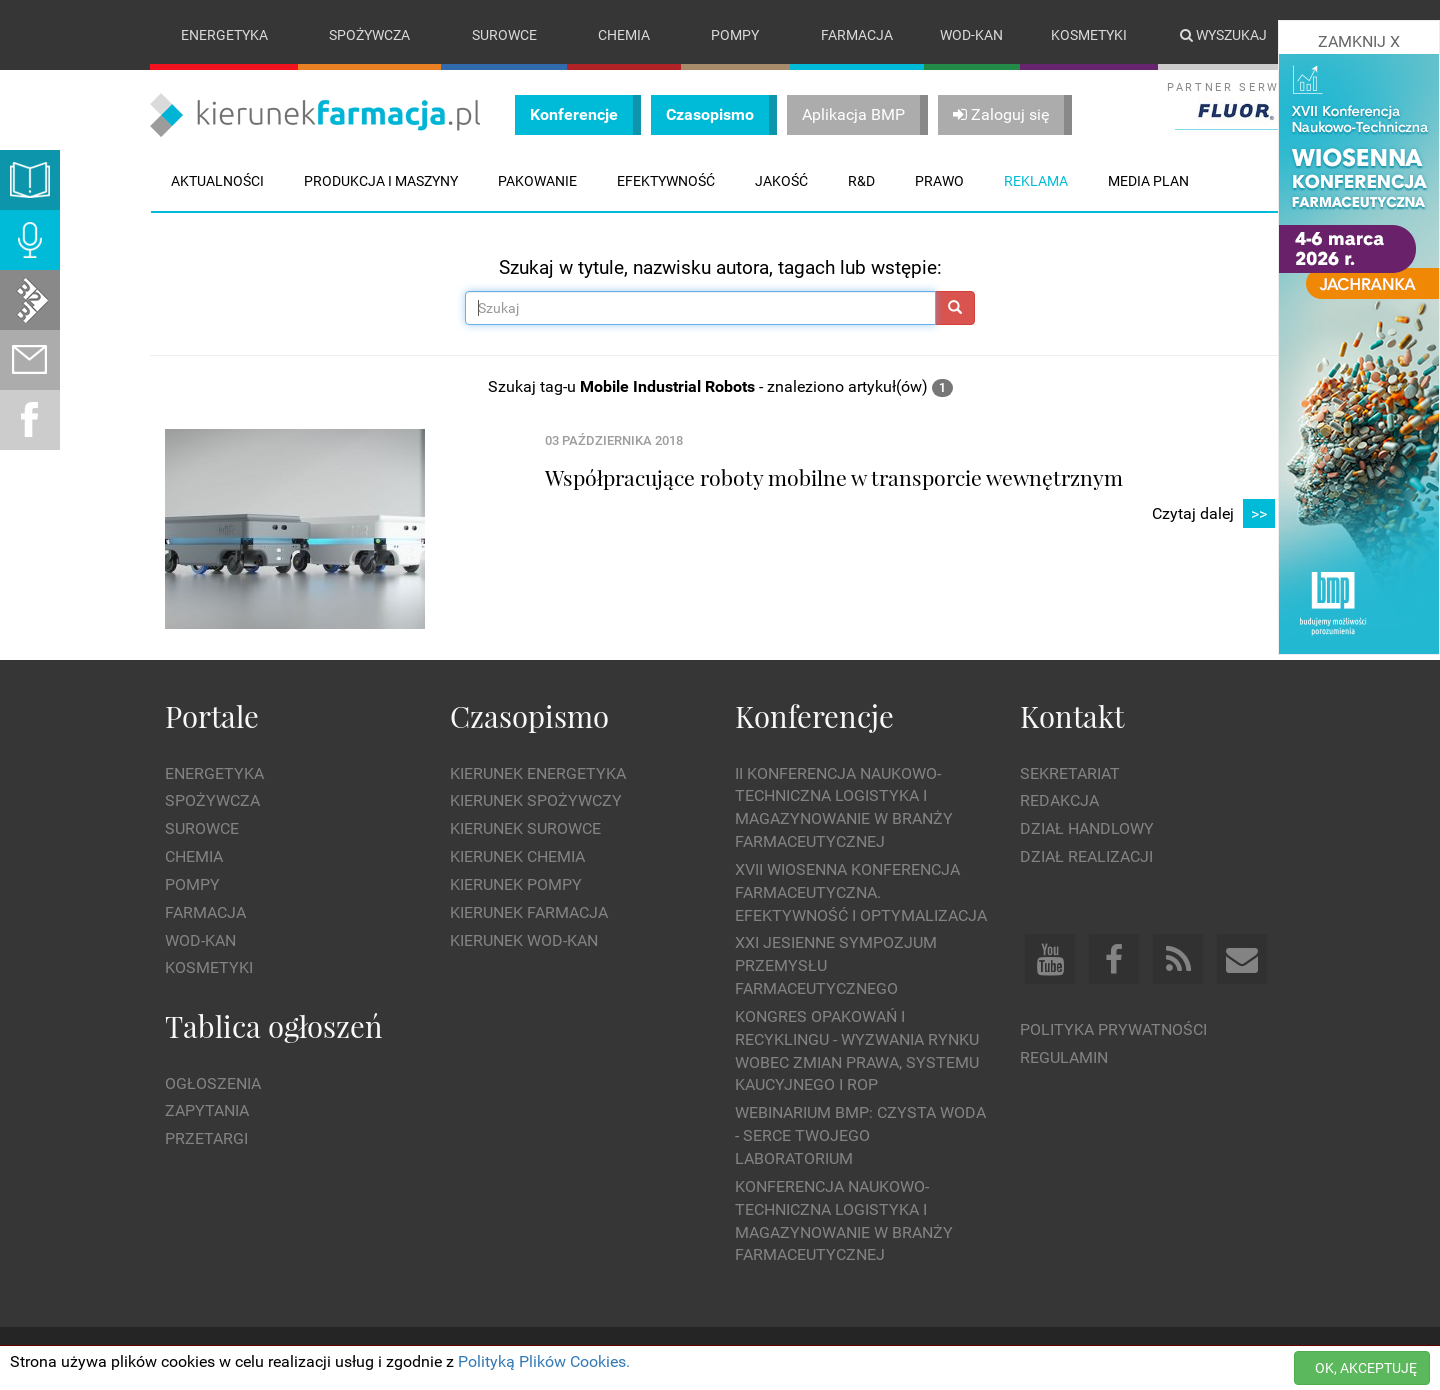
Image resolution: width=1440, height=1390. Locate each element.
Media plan (1148, 181)
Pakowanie (537, 181)
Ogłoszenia (213, 1083)
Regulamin (1064, 1057)
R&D (861, 181)
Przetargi (206, 1138)
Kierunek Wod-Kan (524, 940)
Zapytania (207, 1111)
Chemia (624, 35)
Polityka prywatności (1113, 1029)
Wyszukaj (1223, 35)
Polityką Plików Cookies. (544, 1361)
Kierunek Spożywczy (536, 801)
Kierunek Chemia (517, 856)
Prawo (939, 181)
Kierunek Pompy (516, 884)
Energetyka (224, 35)
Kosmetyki (1089, 35)
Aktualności (217, 181)
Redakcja (1059, 801)
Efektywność (666, 181)
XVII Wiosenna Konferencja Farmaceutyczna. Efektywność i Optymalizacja (861, 892)
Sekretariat (1070, 773)
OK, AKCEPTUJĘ (1366, 1368)
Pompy (735, 35)
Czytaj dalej (1213, 514)
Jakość (781, 181)
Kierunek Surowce (525, 828)
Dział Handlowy (1087, 828)
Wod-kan (971, 35)
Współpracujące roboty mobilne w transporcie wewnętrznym (834, 477)
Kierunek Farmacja (529, 912)
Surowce (504, 35)
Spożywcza (369, 35)
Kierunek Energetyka (538, 773)
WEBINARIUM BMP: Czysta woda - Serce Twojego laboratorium (860, 1136)
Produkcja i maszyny (381, 181)
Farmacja (857, 35)
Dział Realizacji (1086, 856)
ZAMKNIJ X (1359, 41)
